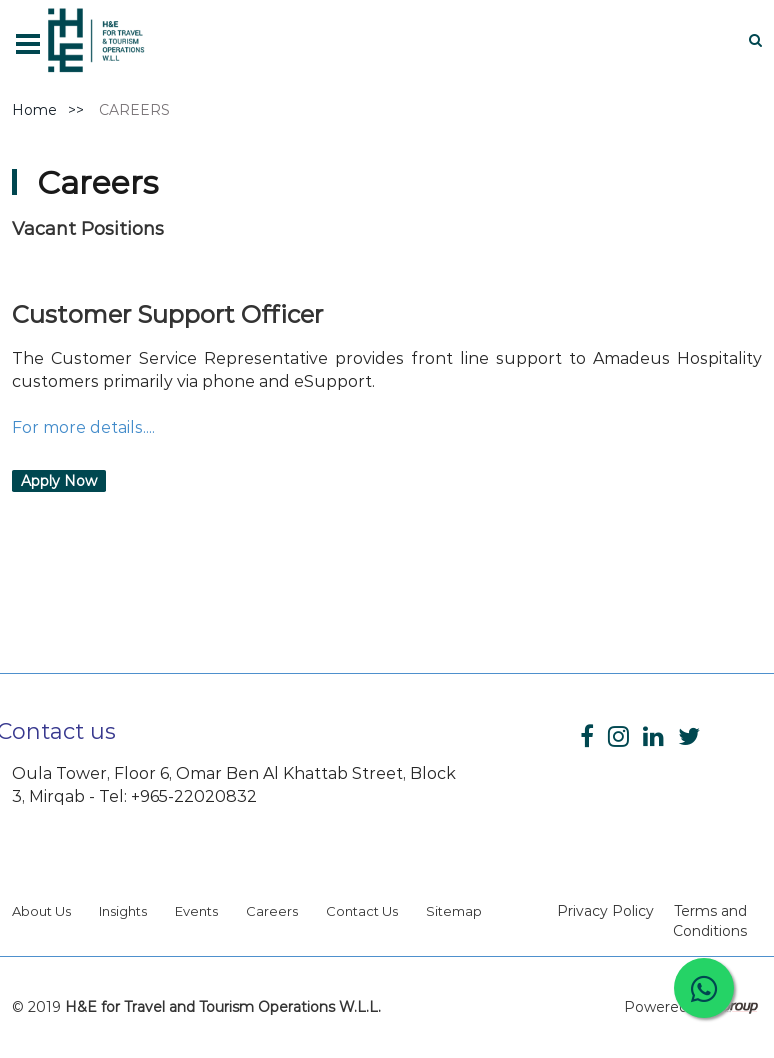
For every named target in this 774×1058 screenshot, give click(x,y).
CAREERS (134, 110)
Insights (123, 911)
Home (34, 110)
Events (196, 911)
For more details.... (83, 427)
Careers (272, 911)
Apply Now (59, 481)
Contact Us (362, 911)
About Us (41, 911)
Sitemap (454, 911)
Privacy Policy (605, 911)
